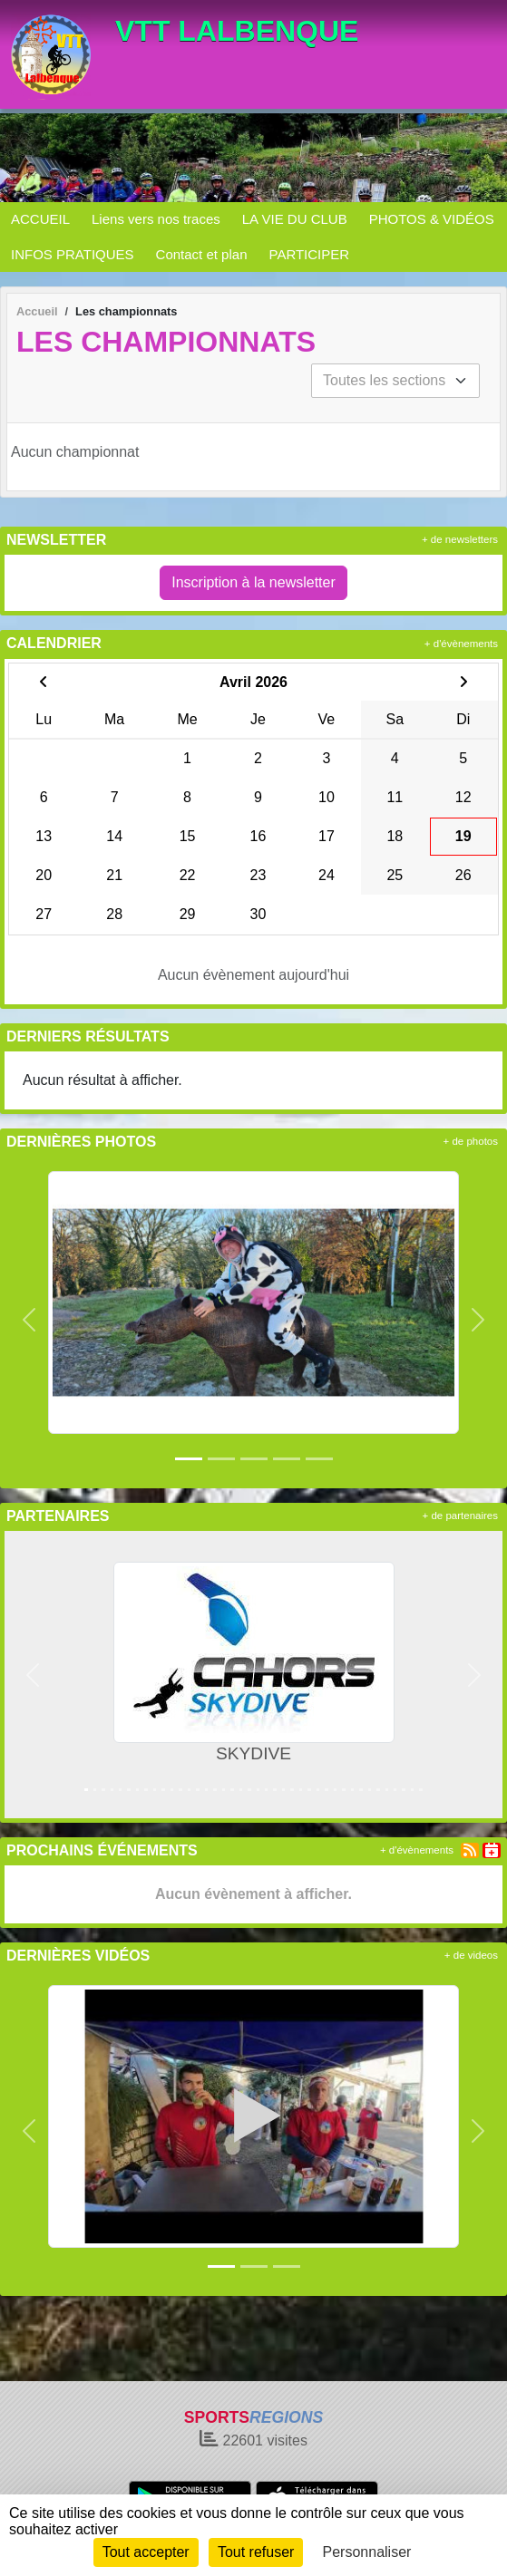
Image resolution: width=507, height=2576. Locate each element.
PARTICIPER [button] (308, 254)
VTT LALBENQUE (236, 31)
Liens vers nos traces (156, 219)
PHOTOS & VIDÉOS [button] (431, 219)
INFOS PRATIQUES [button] (72, 254)
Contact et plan (202, 254)
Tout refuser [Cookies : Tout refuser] (256, 2552)
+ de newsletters (460, 539)
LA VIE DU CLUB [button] (294, 219)
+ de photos (471, 1141)
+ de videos (471, 1955)
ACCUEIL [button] (40, 219)
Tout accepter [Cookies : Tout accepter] (146, 2552)
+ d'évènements (461, 643)
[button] (29, 1320)
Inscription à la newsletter (253, 582)
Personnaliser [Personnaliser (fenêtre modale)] (367, 2552)
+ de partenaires (460, 1515)
